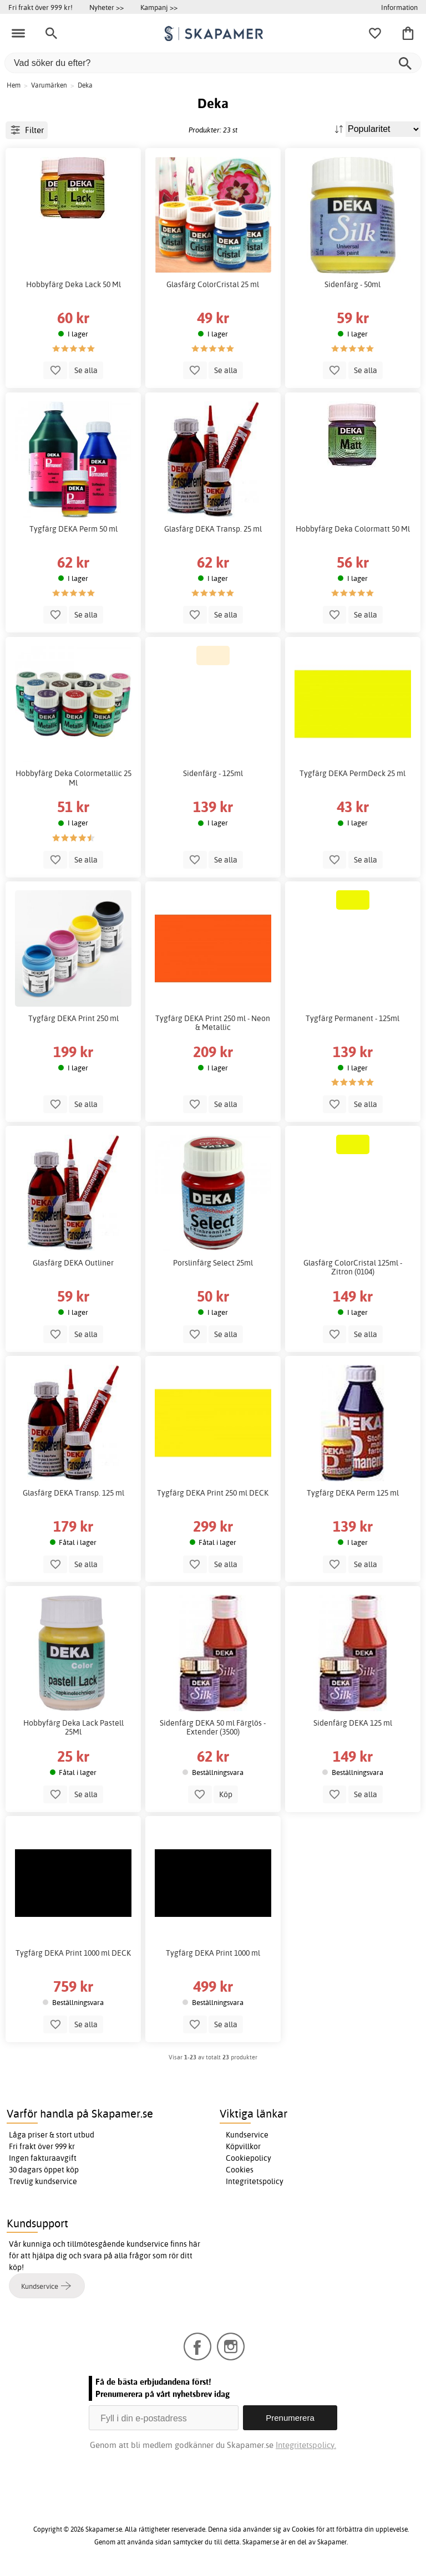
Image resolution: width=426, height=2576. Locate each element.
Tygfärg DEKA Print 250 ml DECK (212, 1492)
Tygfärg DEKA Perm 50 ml (73, 528)
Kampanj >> (159, 7)
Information (399, 7)
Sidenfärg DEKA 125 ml (352, 1722)
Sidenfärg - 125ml (213, 773)
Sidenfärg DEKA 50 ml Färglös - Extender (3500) (213, 1727)
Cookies (239, 2170)
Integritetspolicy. (306, 2445)
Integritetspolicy (254, 2181)
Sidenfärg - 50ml (352, 284)
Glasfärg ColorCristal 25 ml (212, 284)
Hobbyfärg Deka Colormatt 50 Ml (353, 528)
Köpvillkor (243, 2146)
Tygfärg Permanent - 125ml (352, 1018)
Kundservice (247, 2135)
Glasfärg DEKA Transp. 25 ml (213, 528)
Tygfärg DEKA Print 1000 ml (213, 1952)
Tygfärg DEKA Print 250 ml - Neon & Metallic (212, 1023)
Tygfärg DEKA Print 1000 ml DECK (73, 1952)
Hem (14, 85)
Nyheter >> (106, 7)
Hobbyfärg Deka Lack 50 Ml (73, 284)
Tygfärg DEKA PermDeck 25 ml (352, 773)
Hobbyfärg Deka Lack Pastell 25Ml (73, 1727)
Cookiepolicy (248, 2158)
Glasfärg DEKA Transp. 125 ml (73, 1492)
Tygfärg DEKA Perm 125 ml (353, 1492)
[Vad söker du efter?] (213, 63)
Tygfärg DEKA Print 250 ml (73, 1018)
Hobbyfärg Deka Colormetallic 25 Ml (73, 778)
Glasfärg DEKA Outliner (73, 1262)
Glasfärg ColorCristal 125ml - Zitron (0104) (352, 1267)
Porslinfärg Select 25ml (213, 1262)
